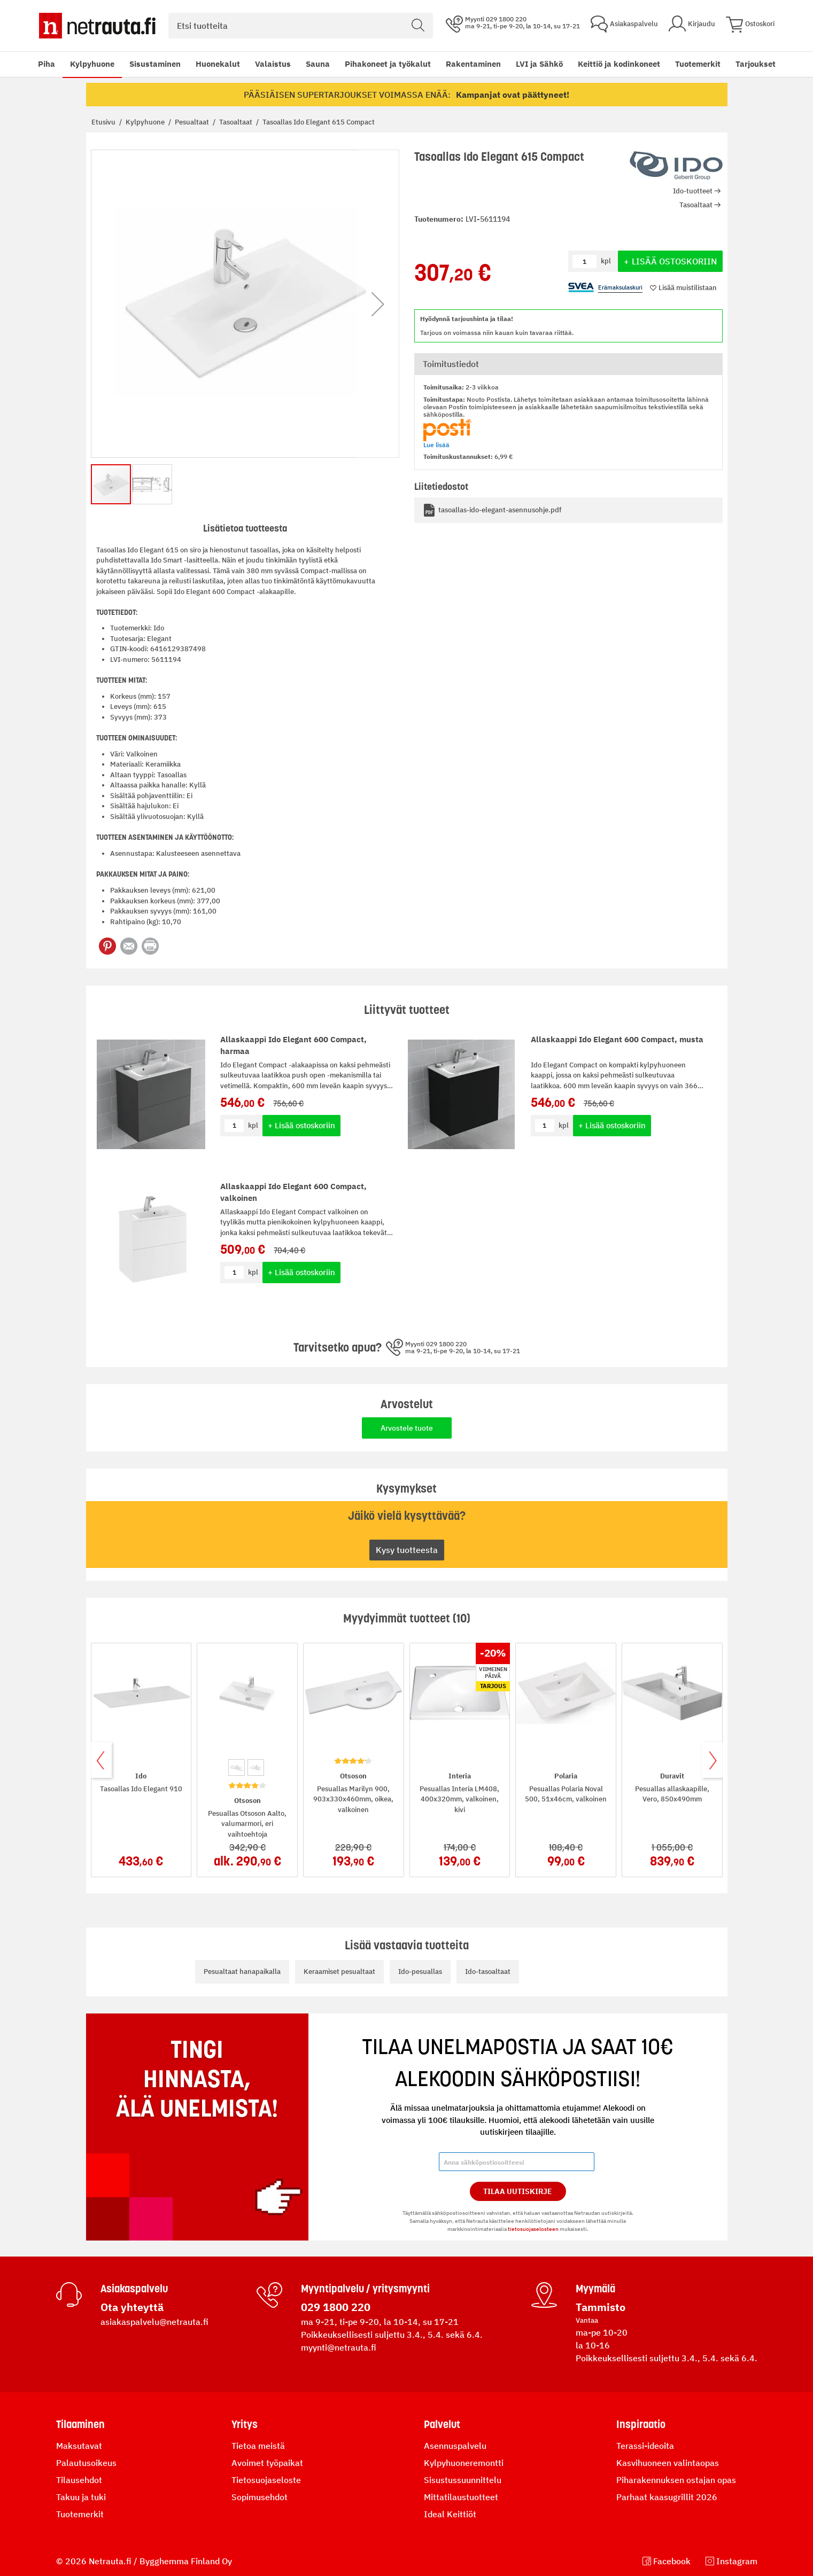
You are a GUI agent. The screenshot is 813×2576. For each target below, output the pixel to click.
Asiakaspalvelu (134, 2289)
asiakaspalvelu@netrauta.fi (154, 2321)
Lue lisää (436, 445)
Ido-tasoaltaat (487, 1971)
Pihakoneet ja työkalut (388, 64)
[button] (378, 304)
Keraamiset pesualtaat (339, 1971)
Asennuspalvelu (455, 2445)
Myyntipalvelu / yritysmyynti (365, 2289)
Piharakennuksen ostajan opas (676, 2479)
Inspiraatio (640, 2424)
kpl (253, 1125)
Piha (46, 64)
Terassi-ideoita (645, 2445)
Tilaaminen (80, 2424)
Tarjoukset (755, 64)
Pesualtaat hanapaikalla (242, 1971)
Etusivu (104, 122)
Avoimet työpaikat (267, 2462)
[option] (236, 1767)
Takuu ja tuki (81, 2497)
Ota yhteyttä (132, 2307)
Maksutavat (79, 2445)
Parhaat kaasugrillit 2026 (666, 2497)
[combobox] (300, 25)
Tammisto (600, 2307)
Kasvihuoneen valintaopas (667, 2462)
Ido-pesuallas (420, 1971)
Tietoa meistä (258, 2445)
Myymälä (595, 2289)
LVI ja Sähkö (539, 64)
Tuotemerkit (698, 64)
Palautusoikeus (86, 2462)
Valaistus (273, 64)
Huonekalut (218, 64)
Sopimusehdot (259, 2497)
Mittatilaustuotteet (461, 2497)
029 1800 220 (335, 2307)
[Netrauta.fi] (97, 25)
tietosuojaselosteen (533, 2229)
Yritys (244, 2424)
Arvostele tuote (407, 1428)
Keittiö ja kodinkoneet (619, 64)
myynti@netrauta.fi (338, 2347)
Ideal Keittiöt (450, 2514)
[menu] (379, 64)
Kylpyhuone (92, 64)
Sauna (318, 64)
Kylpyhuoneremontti (464, 2462)
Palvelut (442, 2424)
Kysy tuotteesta (407, 1549)
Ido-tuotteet (693, 191)
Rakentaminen (473, 64)
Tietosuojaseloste (266, 2479)
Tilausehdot (79, 2479)
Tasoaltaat (236, 122)
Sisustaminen (155, 64)
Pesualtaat (193, 122)
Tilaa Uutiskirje (517, 2191)
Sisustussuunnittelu (462, 2479)
